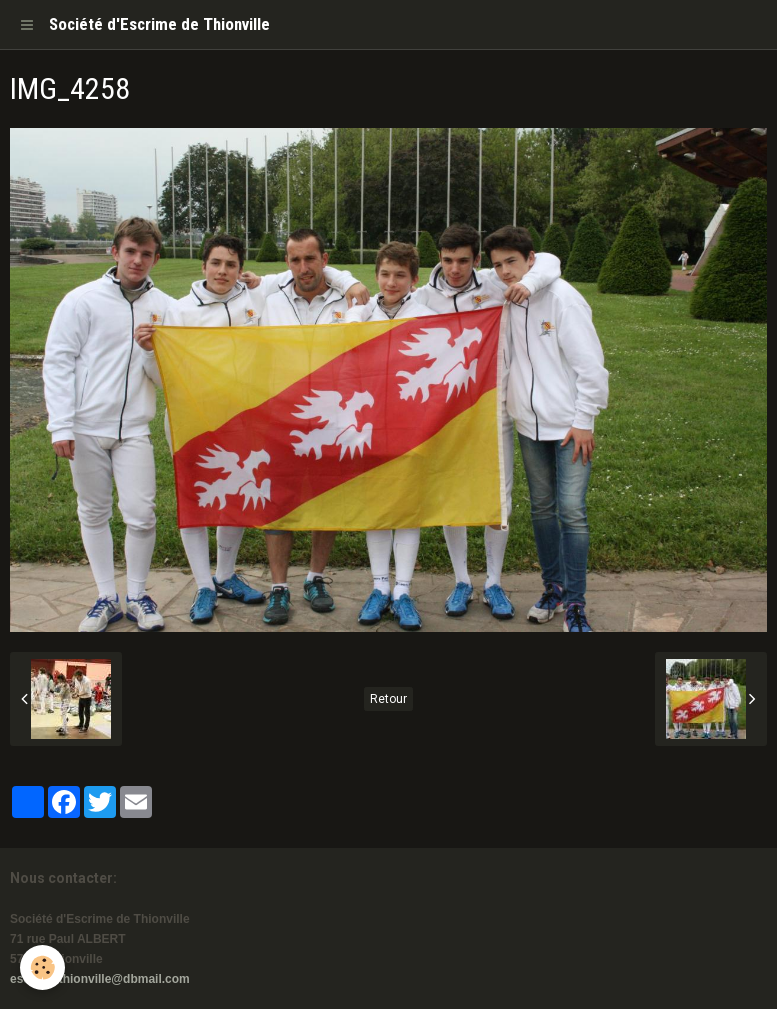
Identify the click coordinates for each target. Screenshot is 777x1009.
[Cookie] (42, 967)
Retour (388, 699)
